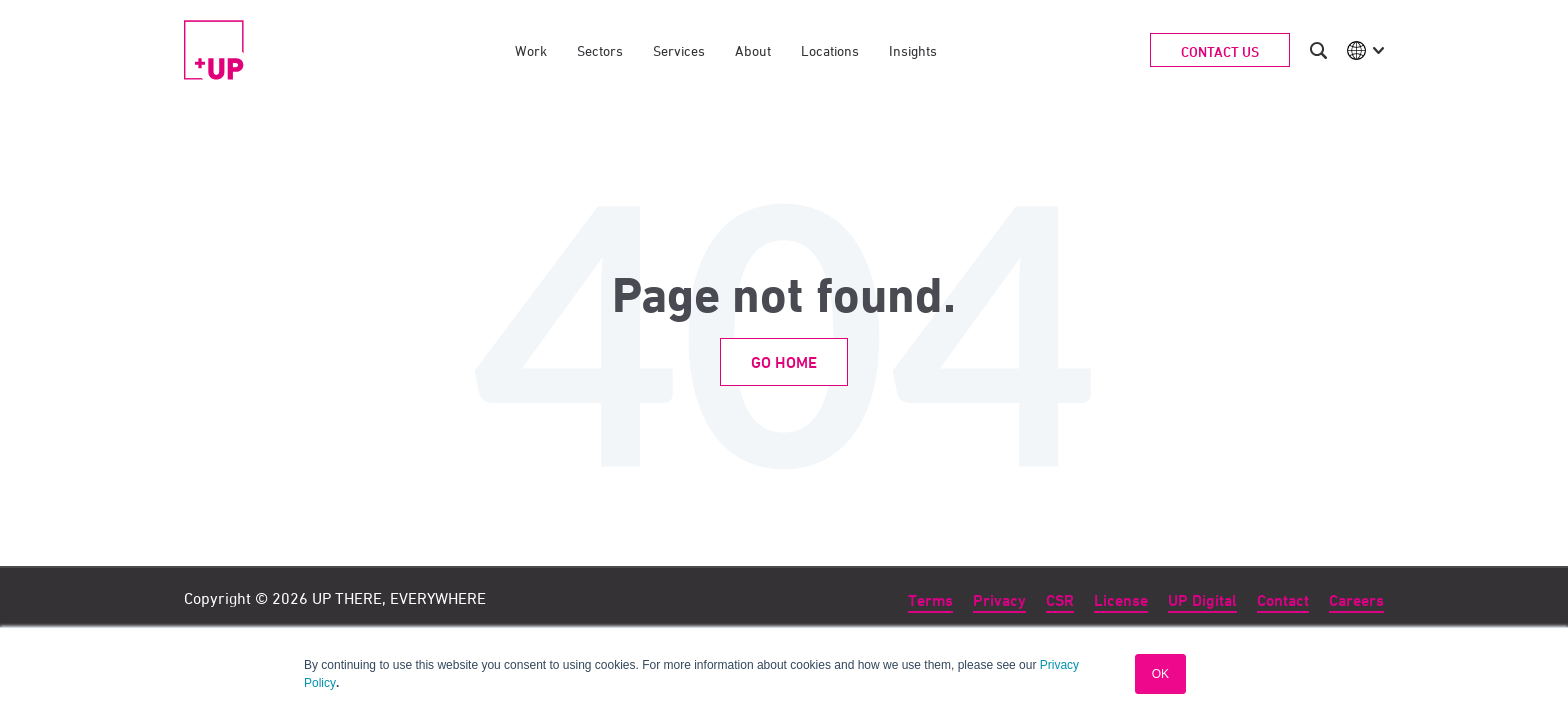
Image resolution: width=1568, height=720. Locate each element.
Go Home (784, 362)
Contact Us (1220, 51)
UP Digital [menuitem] (1202, 600)
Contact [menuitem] (1283, 600)
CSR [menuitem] (1060, 600)
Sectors (600, 50)
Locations (830, 50)
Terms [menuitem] (930, 600)
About (753, 50)
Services (679, 50)
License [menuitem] (1121, 600)
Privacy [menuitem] (999, 600)
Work (531, 50)
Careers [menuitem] (1356, 600)
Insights (913, 50)
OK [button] (1160, 674)
